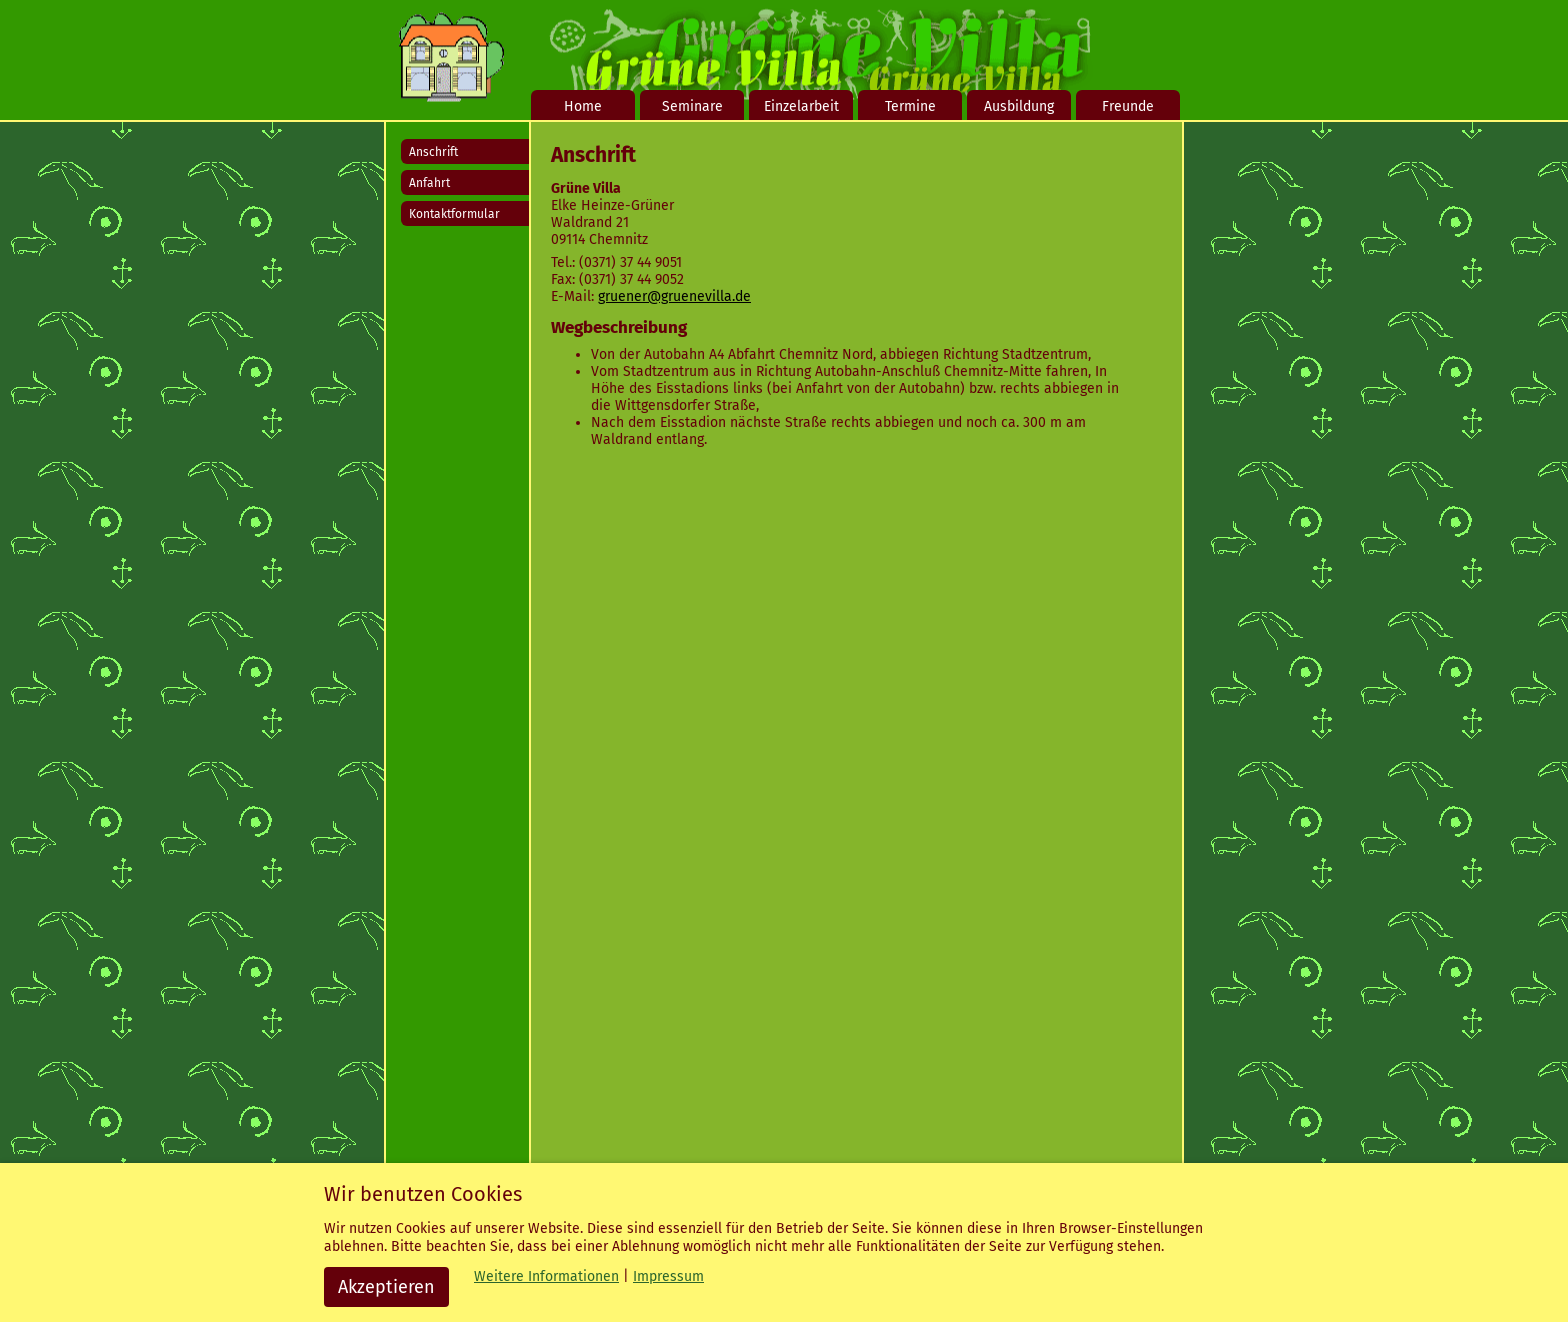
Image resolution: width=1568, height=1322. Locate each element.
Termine (910, 106)
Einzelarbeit (801, 106)
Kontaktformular (454, 214)
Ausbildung (1019, 106)
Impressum (668, 1276)
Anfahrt (429, 183)
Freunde (1128, 106)
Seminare (692, 106)
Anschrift (433, 152)
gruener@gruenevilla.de (674, 296)
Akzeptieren (386, 1287)
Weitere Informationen (546, 1276)
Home (583, 106)
